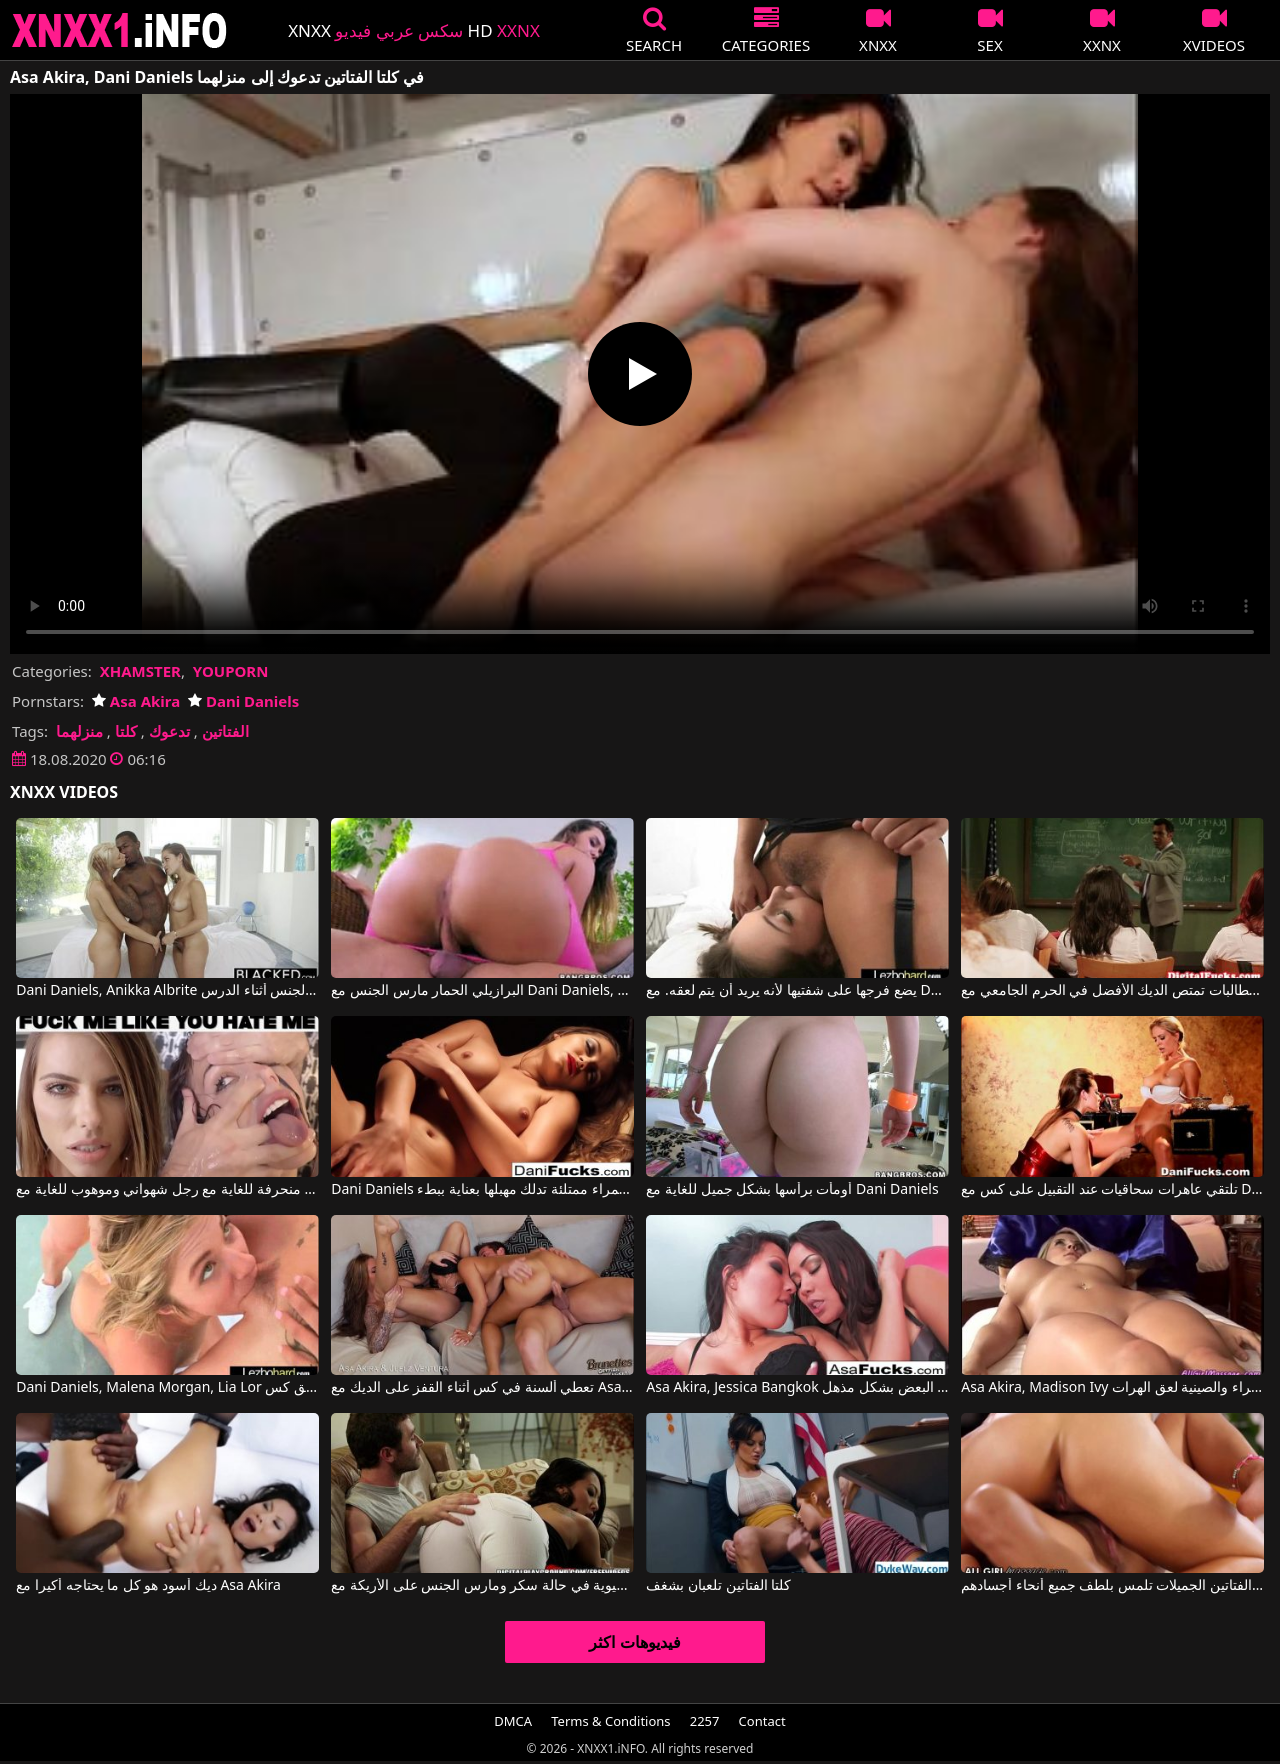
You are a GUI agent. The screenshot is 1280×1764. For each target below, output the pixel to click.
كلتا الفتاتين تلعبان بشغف (718, 1586)
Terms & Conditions (610, 1721)
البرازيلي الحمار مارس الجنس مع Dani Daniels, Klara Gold (482, 991)
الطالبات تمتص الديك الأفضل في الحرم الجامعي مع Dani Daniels (1112, 991)
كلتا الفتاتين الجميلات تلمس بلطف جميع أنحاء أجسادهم (1112, 1586)
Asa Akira (136, 701)
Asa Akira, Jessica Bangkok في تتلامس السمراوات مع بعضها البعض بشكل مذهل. (797, 1388)
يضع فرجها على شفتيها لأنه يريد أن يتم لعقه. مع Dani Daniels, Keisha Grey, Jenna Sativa (797, 991)
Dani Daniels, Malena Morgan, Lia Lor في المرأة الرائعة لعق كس (167, 1388)
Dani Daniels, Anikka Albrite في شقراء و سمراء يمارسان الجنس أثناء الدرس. (167, 991)
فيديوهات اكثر (634, 1642)
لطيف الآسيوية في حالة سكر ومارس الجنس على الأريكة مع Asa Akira (482, 1586)
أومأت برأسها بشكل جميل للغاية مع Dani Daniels (792, 1190)
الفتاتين (225, 731)
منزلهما (79, 731)
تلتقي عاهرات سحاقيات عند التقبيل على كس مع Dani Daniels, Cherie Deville (1112, 1190)
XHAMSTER (140, 671)
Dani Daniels (243, 701)
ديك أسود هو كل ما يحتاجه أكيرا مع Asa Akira (148, 1586)
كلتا (126, 731)
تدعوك (169, 731)
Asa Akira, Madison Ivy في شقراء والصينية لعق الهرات (1112, 1388)
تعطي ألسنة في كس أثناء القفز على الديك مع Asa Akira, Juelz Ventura (482, 1388)
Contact (762, 1721)
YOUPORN (231, 671)
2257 (705, 1721)
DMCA (513, 1721)
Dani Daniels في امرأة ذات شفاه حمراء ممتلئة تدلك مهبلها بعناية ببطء (482, 1190)
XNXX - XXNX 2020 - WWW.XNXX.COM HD (120, 30)
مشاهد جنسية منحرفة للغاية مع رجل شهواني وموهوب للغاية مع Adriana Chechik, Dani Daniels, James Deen (167, 1190)
